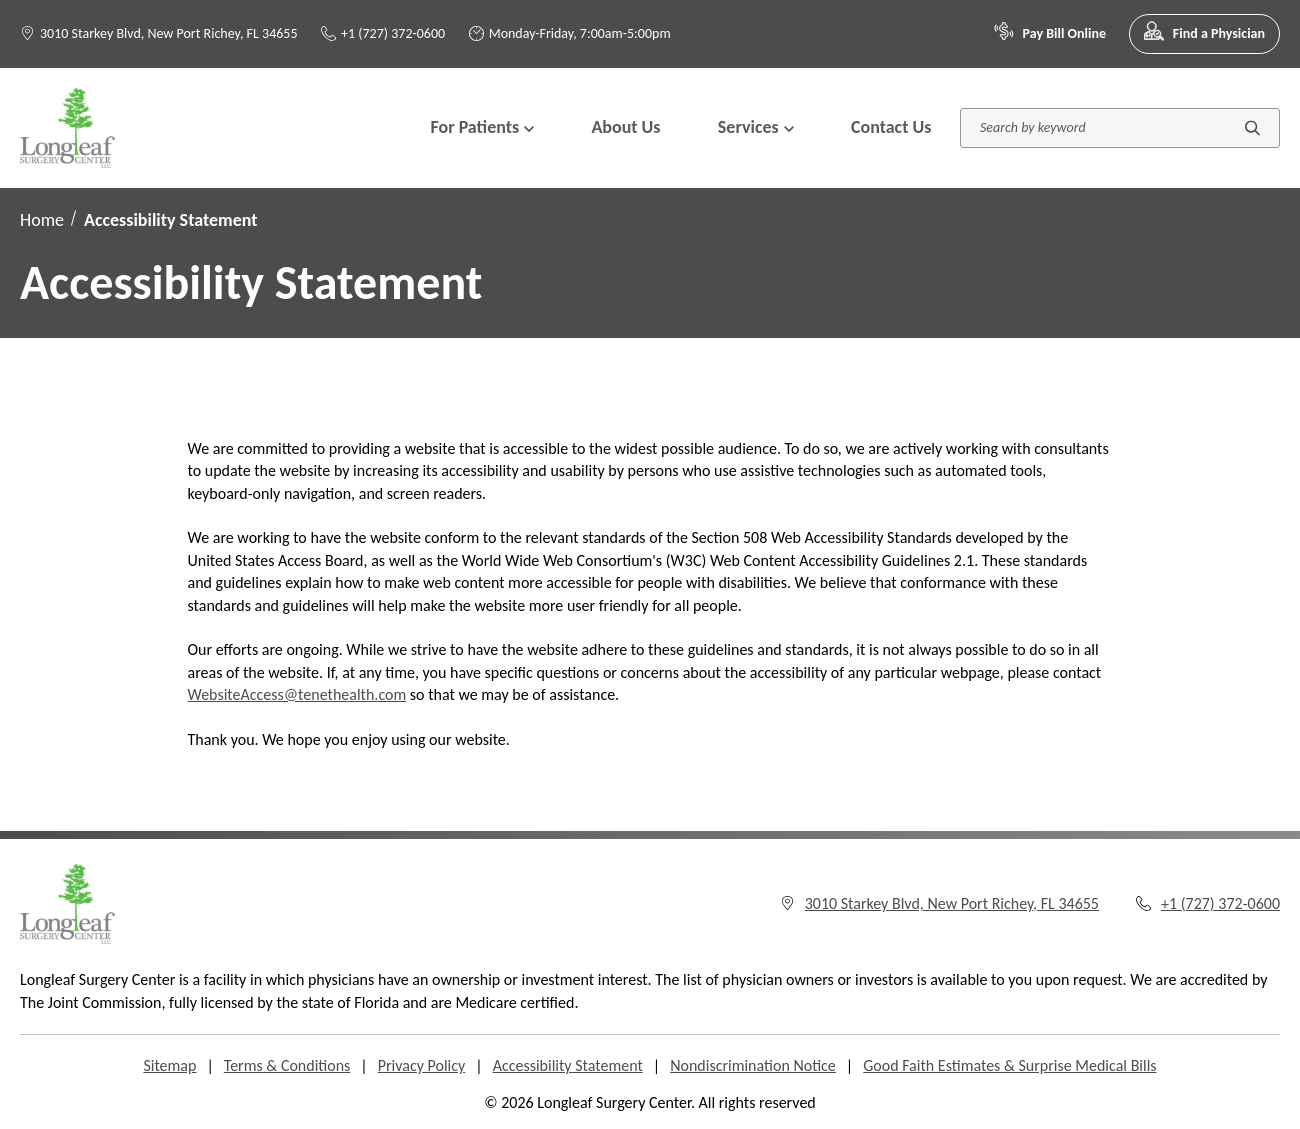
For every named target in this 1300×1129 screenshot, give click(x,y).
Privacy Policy (422, 1065)
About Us (625, 127)
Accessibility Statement (568, 1065)
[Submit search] (1252, 127)
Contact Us (891, 127)
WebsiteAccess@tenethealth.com (297, 694)
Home (42, 220)
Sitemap (169, 1065)
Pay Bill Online (1050, 34)
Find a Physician (1204, 34)
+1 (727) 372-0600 (383, 33)
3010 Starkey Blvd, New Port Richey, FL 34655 (169, 33)
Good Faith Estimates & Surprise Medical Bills (1009, 1065)
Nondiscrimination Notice (753, 1065)
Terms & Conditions (287, 1065)
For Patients (482, 127)
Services (756, 127)
